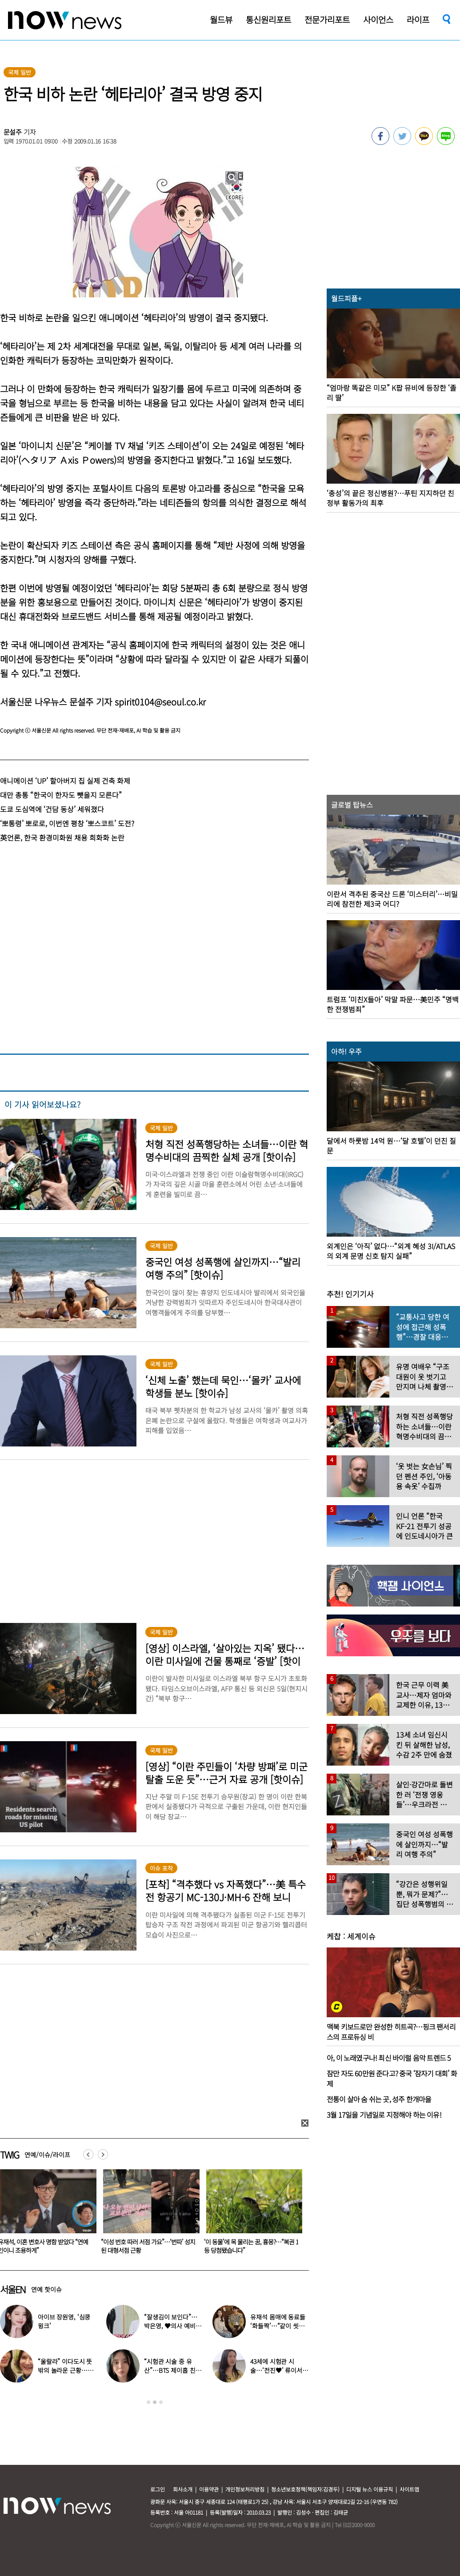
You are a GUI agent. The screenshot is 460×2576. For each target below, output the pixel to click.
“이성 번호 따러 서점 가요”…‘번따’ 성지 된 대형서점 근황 (246, 2246)
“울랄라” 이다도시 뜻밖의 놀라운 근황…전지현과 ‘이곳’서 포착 (65, 2370)
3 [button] (161, 2402)
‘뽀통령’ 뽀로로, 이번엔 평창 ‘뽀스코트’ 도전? (67, 823)
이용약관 (209, 2489)
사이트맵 (409, 2489)
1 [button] (148, 2402)
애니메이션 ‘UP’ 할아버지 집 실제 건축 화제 (65, 780)
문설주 (13, 131)
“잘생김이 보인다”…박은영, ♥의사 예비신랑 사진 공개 (172, 2325)
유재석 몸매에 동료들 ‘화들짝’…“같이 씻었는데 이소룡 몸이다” (277, 2325)
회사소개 (182, 2489)
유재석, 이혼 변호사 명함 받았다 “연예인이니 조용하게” (141, 2246)
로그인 (157, 2489)
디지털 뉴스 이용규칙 (369, 2489)
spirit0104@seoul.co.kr (160, 701)
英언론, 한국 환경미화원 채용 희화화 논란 (62, 837)
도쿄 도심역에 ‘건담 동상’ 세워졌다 (52, 809)
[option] (142, 2214)
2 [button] (154, 2402)
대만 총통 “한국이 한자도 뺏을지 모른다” (61, 794)
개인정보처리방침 (244, 2489)
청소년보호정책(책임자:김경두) (305, 2489)
